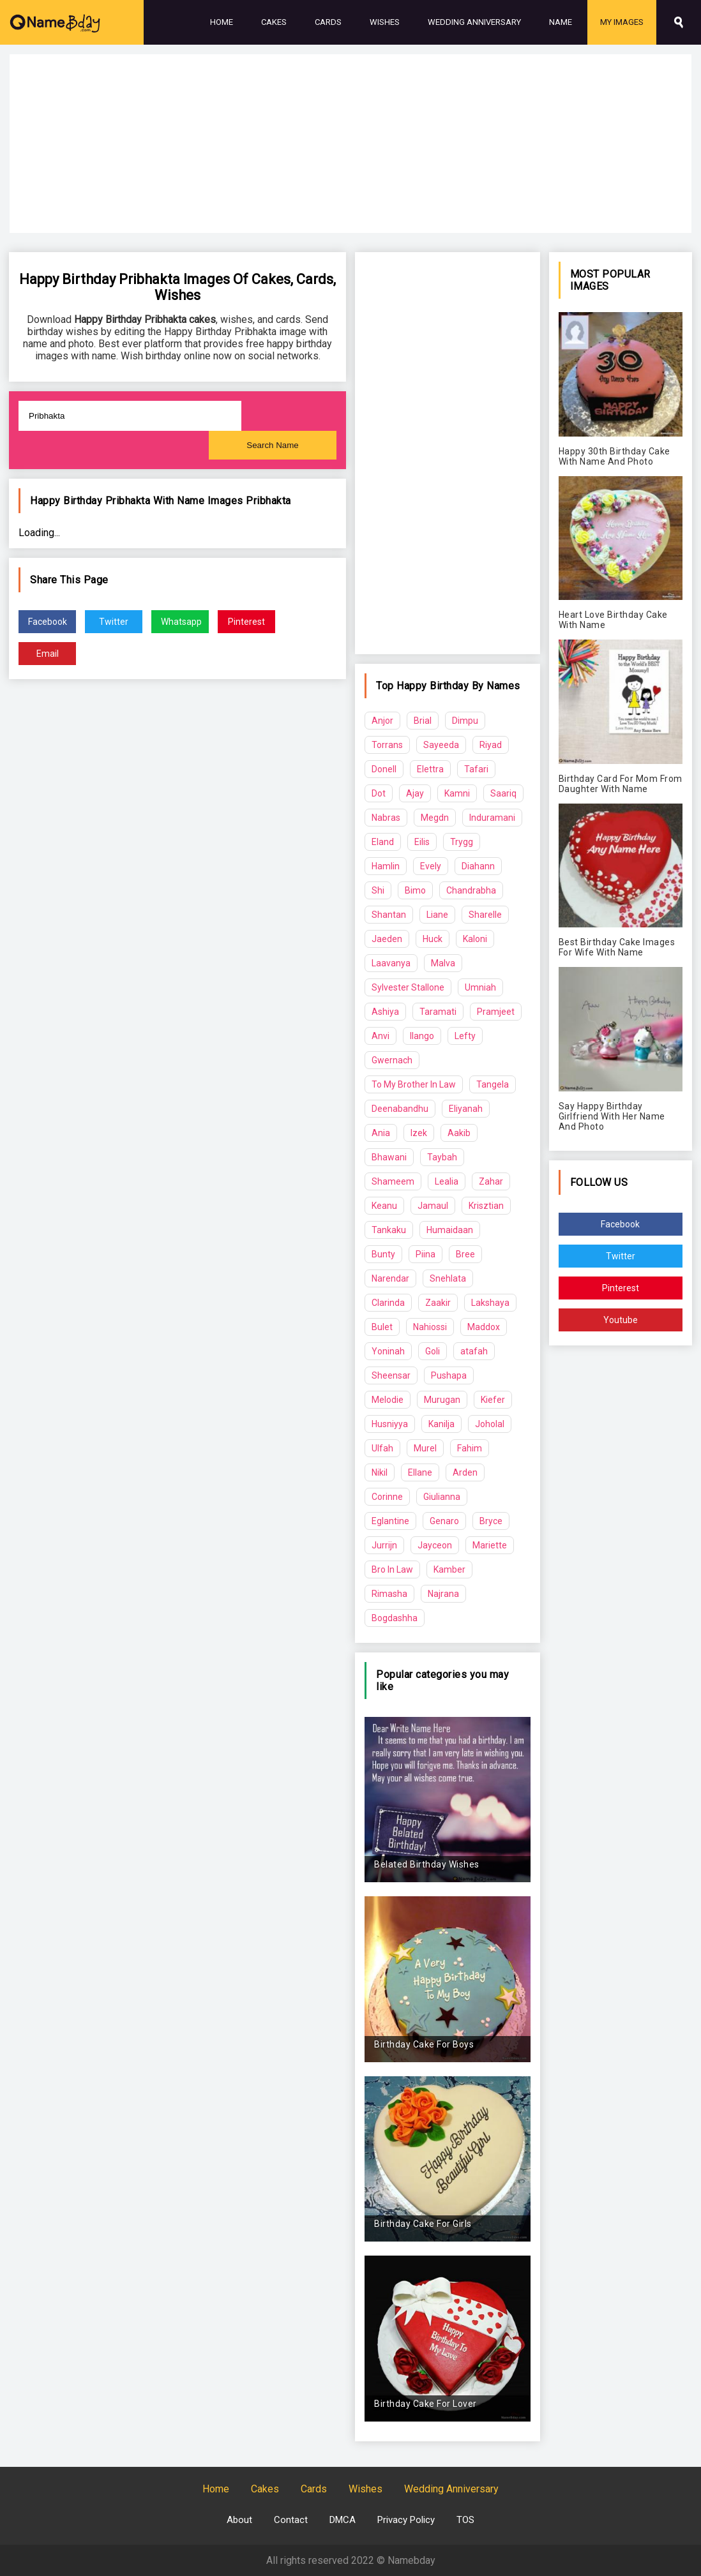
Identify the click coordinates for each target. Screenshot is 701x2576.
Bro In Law (392, 1569)
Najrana (443, 1594)
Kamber (449, 1569)
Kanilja (441, 1424)
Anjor (382, 720)
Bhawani (389, 1157)
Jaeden (387, 939)
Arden (465, 1472)
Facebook (47, 622)
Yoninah (388, 1351)
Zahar (491, 1181)
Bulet (382, 1327)
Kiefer (493, 1400)
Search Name (272, 445)
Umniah (480, 987)
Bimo (415, 890)
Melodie (387, 1400)
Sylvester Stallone (408, 987)
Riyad (490, 745)
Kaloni (475, 939)
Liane (437, 915)
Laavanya (391, 963)
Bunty (383, 1254)
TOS (465, 2520)
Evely (430, 866)
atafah (474, 1351)
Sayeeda (441, 745)
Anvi (380, 1036)
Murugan (442, 1400)
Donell (384, 769)
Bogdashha (395, 1618)
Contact (291, 2520)
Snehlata (448, 1278)
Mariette (489, 1545)
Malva (443, 963)
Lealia (446, 1181)
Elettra (430, 769)
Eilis (422, 842)
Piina (425, 1254)
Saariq (503, 793)
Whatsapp (181, 622)
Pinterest (246, 622)
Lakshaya (490, 1303)
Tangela (492, 1084)
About (239, 2520)
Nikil (380, 1472)
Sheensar (391, 1375)
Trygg (461, 842)
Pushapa (449, 1375)
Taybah (442, 1157)
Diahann (478, 866)
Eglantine (390, 1521)
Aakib (459, 1133)
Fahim (469, 1448)
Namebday (411, 2560)
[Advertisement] (350, 143)
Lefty (465, 1036)
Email (47, 653)
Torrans (387, 745)
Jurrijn (384, 1545)
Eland (383, 842)
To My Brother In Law (414, 1084)
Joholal (489, 1424)
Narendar (390, 1278)
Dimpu (465, 720)
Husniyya (390, 1424)
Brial (423, 720)
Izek (419, 1133)
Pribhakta (268, 501)
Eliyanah (466, 1109)
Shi (378, 890)
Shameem (393, 1181)
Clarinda (388, 1303)
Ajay (415, 793)
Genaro (444, 1521)
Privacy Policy (406, 2520)
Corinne (387, 1497)
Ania (381, 1133)
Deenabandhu (400, 1109)
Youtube (620, 1320)
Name (560, 22)
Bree (465, 1254)
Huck (432, 939)
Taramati (437, 1012)
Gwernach (392, 1060)
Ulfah (382, 1448)
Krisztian (486, 1206)
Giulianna (441, 1497)
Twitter (113, 622)
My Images (622, 22)
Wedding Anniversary (474, 22)
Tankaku (389, 1230)
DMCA (342, 2520)
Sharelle (485, 915)
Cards (328, 22)
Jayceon (435, 1545)
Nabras (386, 817)
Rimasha (389, 1594)
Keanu (384, 1206)
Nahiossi (430, 1327)
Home (221, 22)
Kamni (457, 793)
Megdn (435, 817)
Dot (379, 793)
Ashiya (385, 1012)
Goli (432, 1351)
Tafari (476, 769)
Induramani (492, 817)
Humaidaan (449, 1230)
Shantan (389, 915)
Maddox (483, 1327)
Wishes (385, 22)
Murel (425, 1448)
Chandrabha (471, 890)
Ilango (422, 1036)
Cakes (274, 22)
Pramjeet (496, 1012)
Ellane (420, 1472)
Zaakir (438, 1303)
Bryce (490, 1521)
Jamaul (433, 1206)
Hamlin (386, 866)
